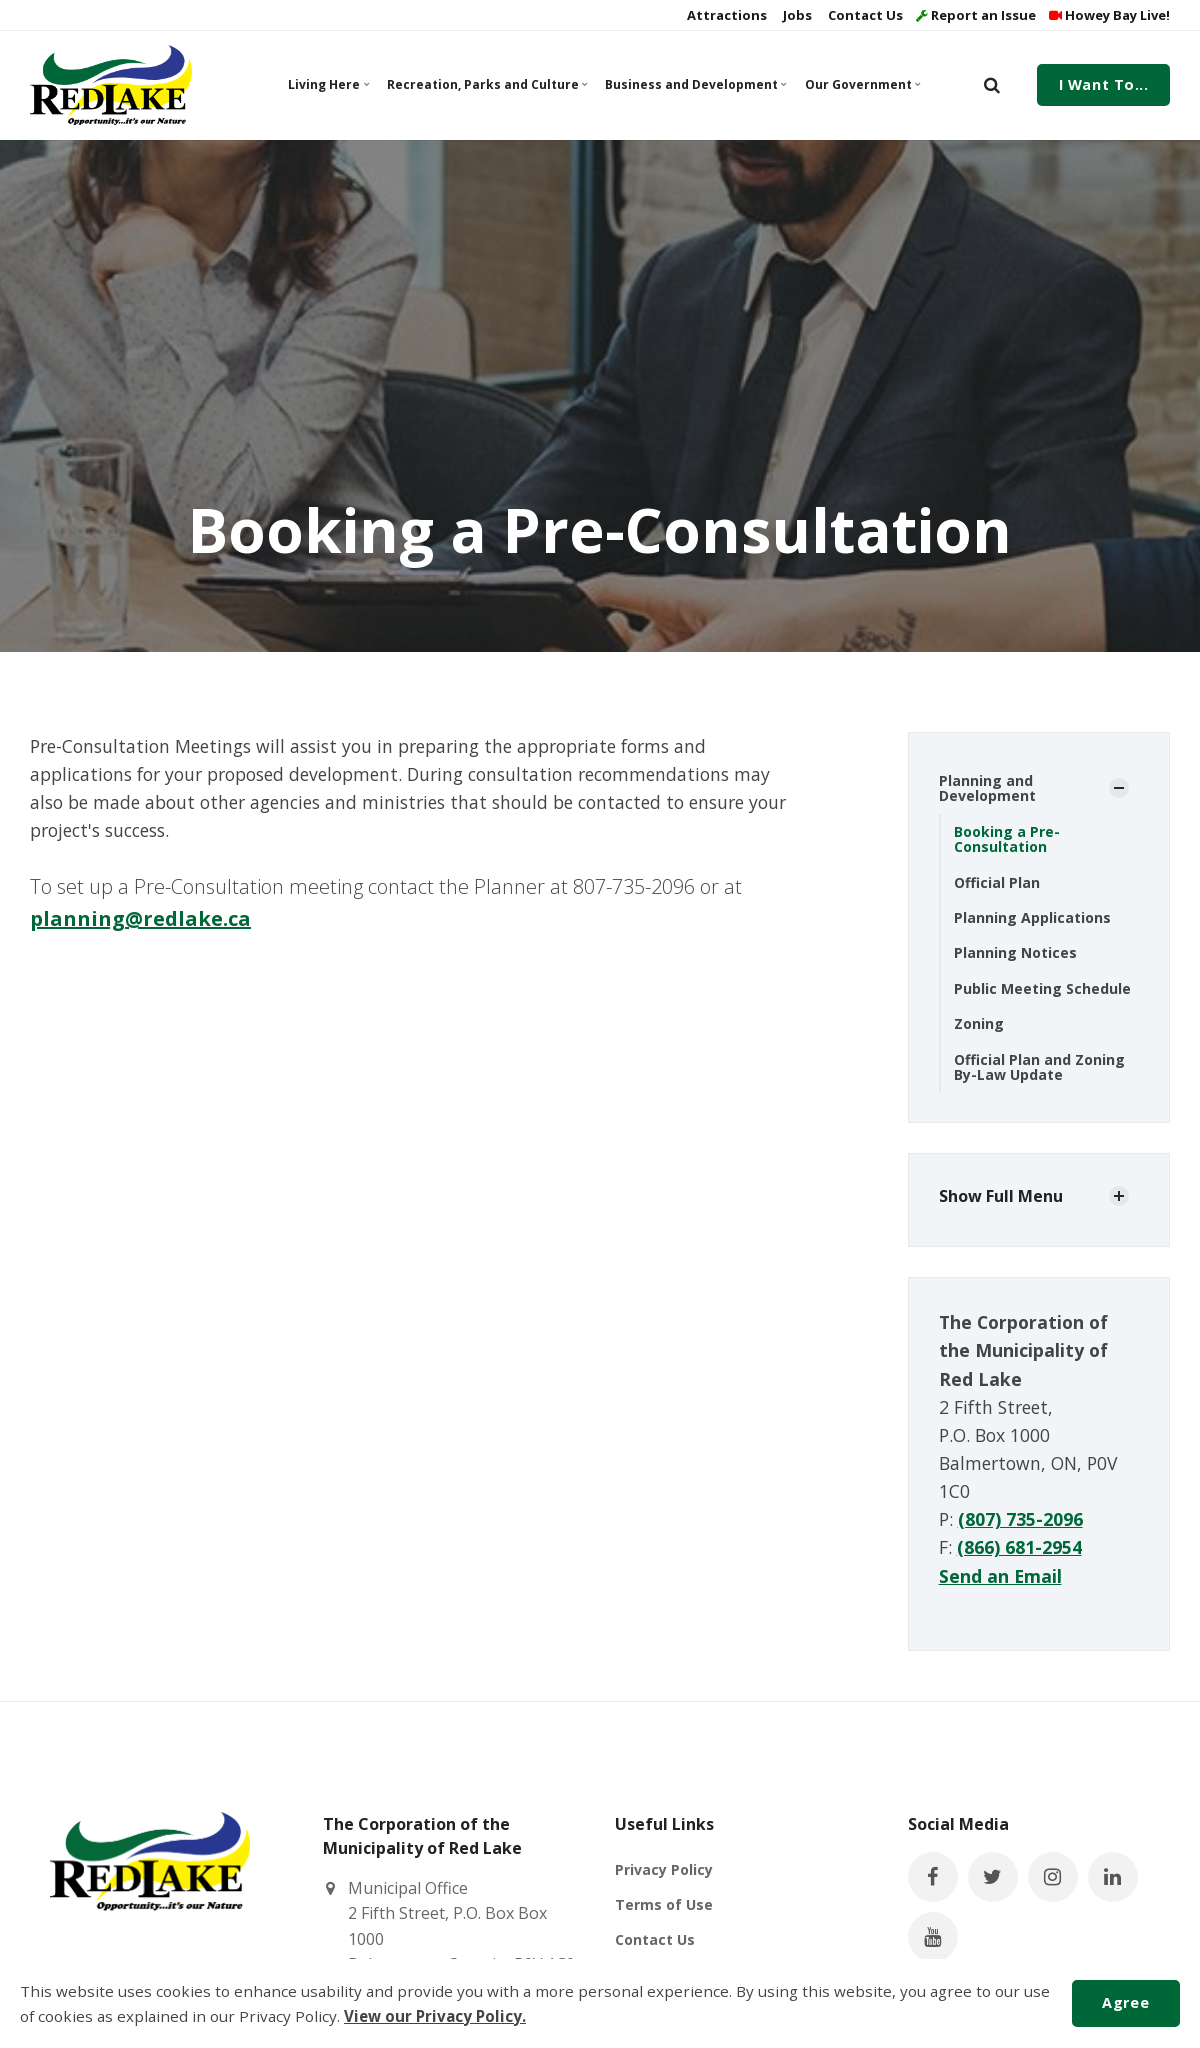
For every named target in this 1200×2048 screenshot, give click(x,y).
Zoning (979, 1023)
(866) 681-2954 (1019, 1547)
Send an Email (1000, 1576)
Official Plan (997, 882)
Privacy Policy (664, 1869)
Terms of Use (664, 1904)
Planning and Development (987, 788)
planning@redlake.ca (140, 918)
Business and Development (694, 84)
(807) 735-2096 (1020, 1519)
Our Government (862, 84)
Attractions (725, 15)
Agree (1125, 2002)
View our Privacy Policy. (435, 2016)
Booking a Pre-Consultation (1007, 839)
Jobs (796, 15)
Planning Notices (1015, 952)
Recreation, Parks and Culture (485, 84)
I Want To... (1104, 84)
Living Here (328, 84)
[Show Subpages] (1119, 788)
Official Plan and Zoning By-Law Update (1039, 1067)
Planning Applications (1032, 917)
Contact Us (864, 15)
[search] (992, 85)
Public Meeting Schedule (1042, 988)
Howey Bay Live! (1109, 15)
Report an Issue (976, 15)
